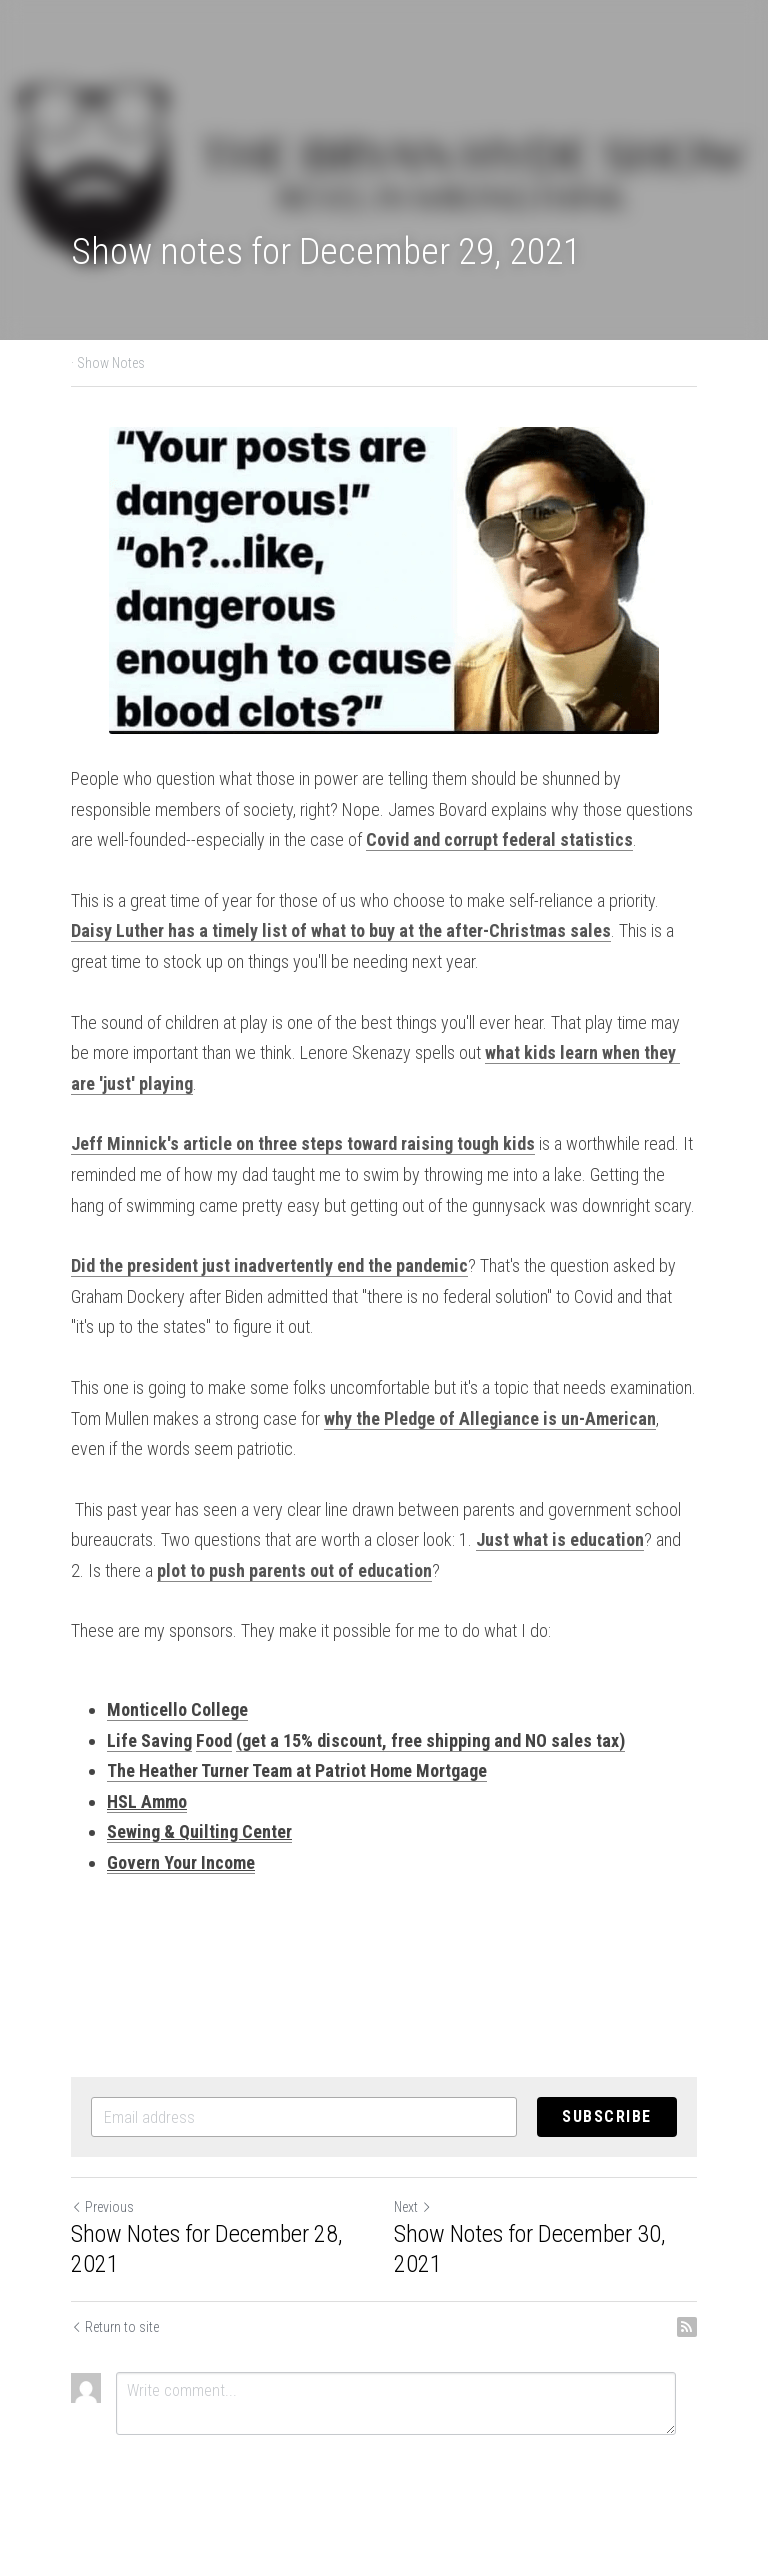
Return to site (115, 2327)
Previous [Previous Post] (102, 2207)
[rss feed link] (687, 2327)
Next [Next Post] (413, 2207)
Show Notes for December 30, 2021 (529, 2249)
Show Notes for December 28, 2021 (206, 2249)
